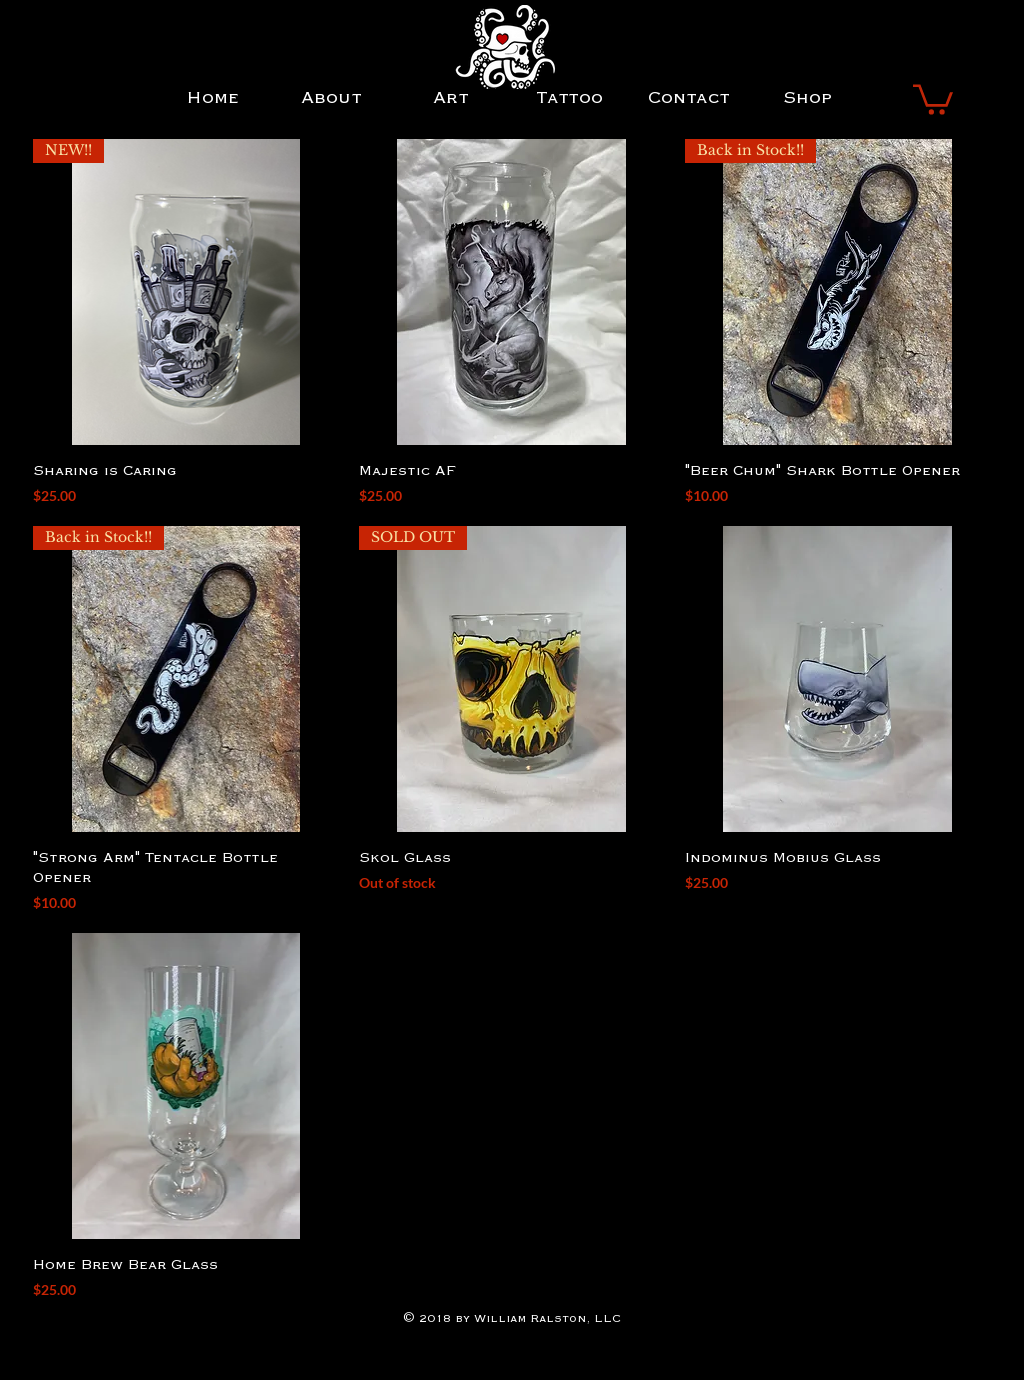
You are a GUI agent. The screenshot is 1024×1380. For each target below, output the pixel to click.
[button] (933, 98)
